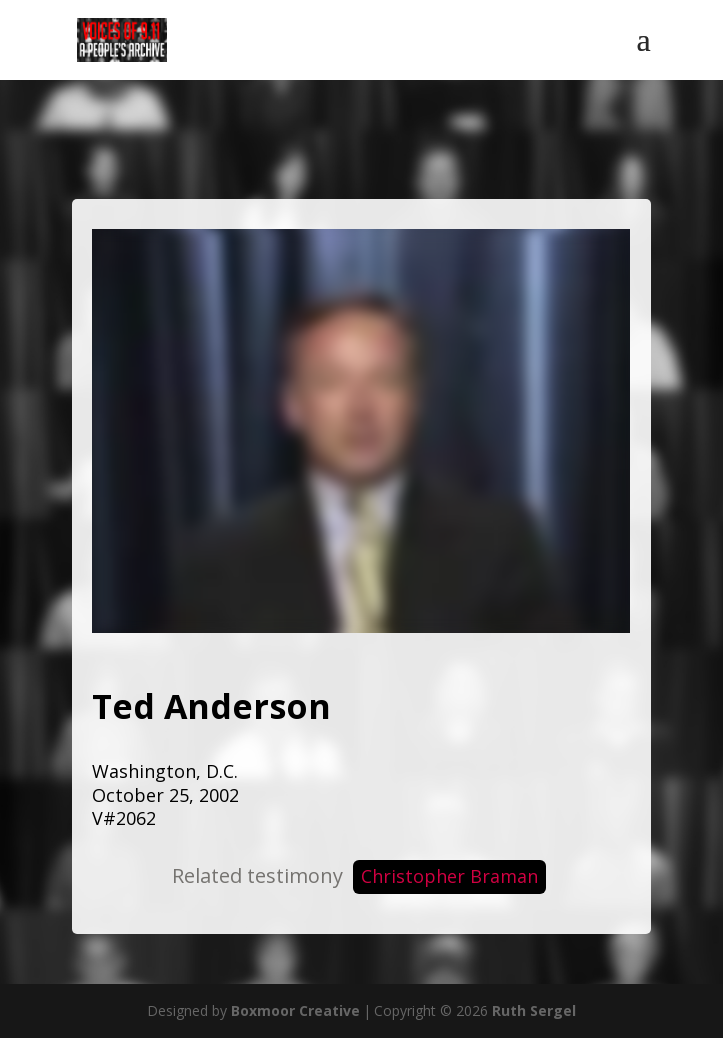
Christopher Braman (449, 876)
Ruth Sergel (534, 1010)
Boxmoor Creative (295, 1010)
